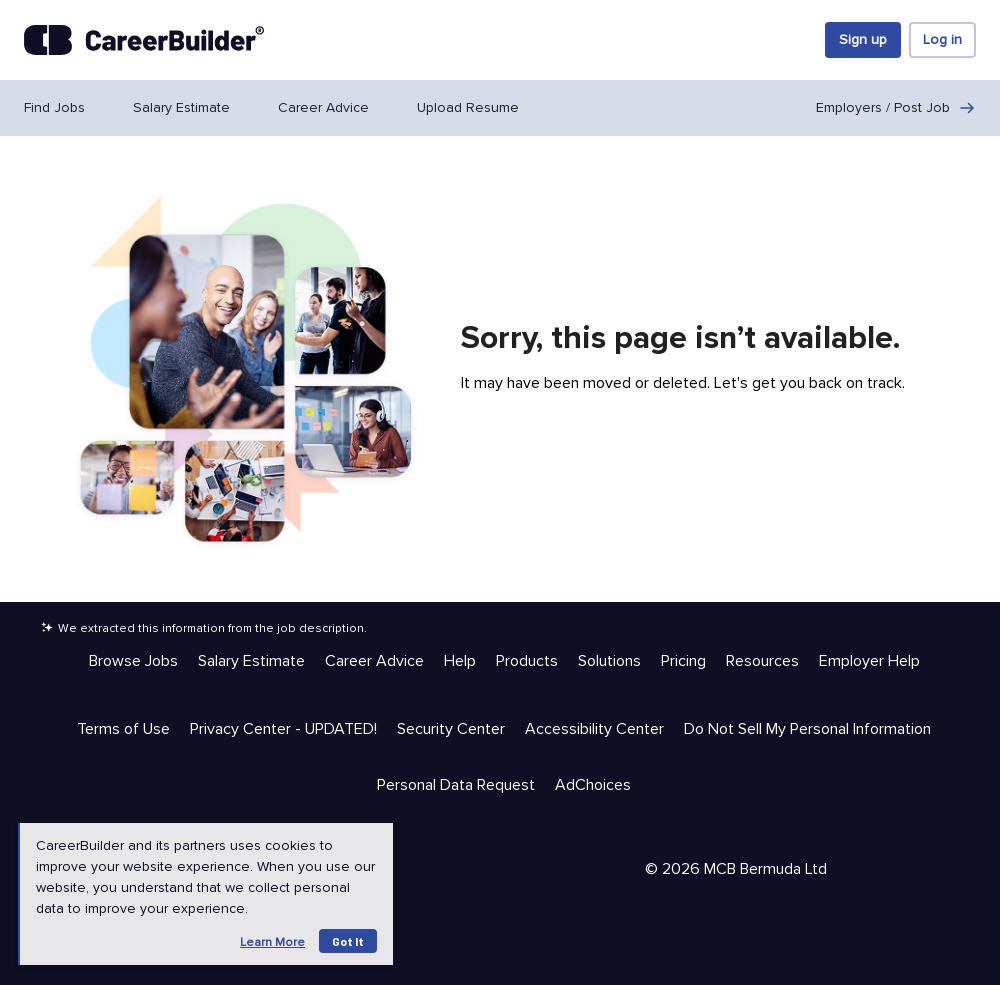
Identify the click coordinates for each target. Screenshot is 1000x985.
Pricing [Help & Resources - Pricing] (683, 661)
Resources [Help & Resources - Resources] (762, 661)
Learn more (272, 942)
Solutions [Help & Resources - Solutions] (609, 661)
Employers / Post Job (896, 108)
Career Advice (323, 107)
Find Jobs (54, 107)
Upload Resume (468, 107)
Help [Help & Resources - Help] (460, 661)
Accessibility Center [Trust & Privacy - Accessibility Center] (594, 729)
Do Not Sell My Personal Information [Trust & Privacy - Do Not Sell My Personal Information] (807, 729)
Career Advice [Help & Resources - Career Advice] (374, 661)
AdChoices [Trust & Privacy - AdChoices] (593, 785)
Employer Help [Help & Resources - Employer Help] (869, 661)
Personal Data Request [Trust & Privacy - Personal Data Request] (456, 785)
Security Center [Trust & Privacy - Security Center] (451, 729)
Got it (348, 941)
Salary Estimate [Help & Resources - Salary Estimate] (251, 661)
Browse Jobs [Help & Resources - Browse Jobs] (133, 661)
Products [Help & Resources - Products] (527, 661)
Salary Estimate (181, 107)
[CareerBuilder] (144, 40)
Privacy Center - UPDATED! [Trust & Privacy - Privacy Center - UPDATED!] (283, 729)
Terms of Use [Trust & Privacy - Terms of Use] (123, 729)
